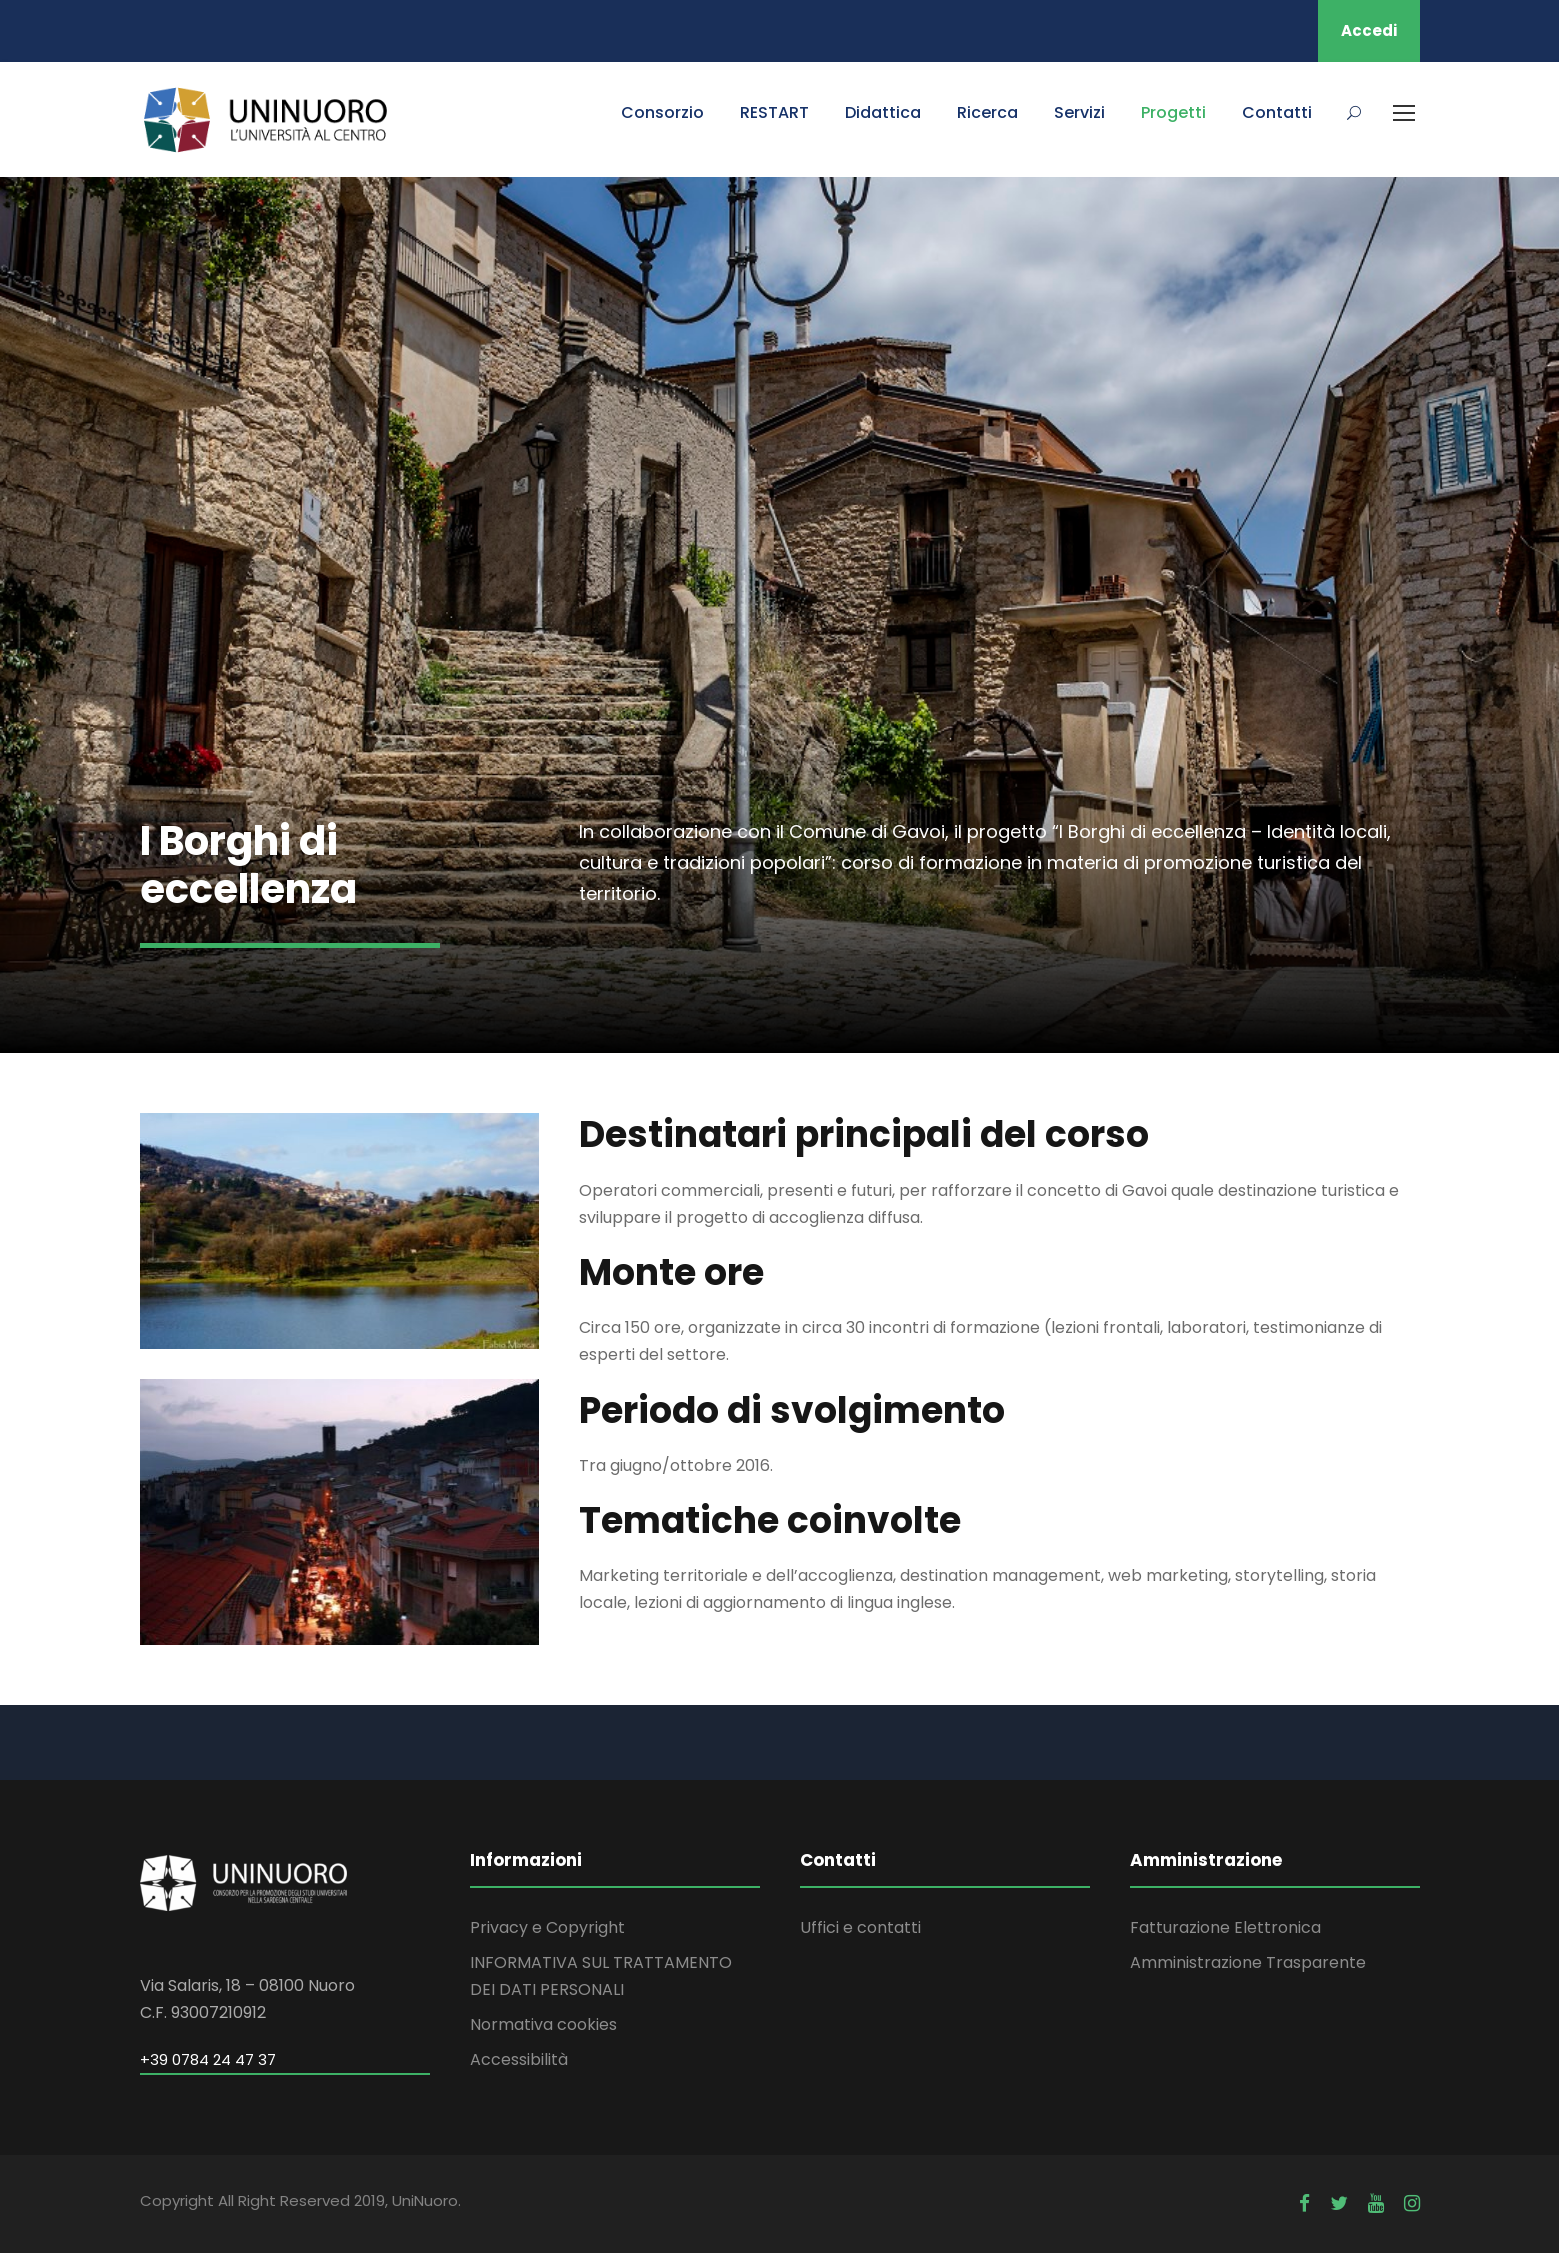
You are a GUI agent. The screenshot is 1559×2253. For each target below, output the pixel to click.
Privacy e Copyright (547, 1927)
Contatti (1277, 112)
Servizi (1079, 112)
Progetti (1173, 112)
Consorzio (662, 112)
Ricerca (987, 112)
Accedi (1369, 30)
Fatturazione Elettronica (1225, 1927)
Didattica (883, 112)
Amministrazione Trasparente (1248, 1962)
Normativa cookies (543, 2024)
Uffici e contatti (860, 1927)
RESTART (774, 112)
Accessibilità (519, 2059)
